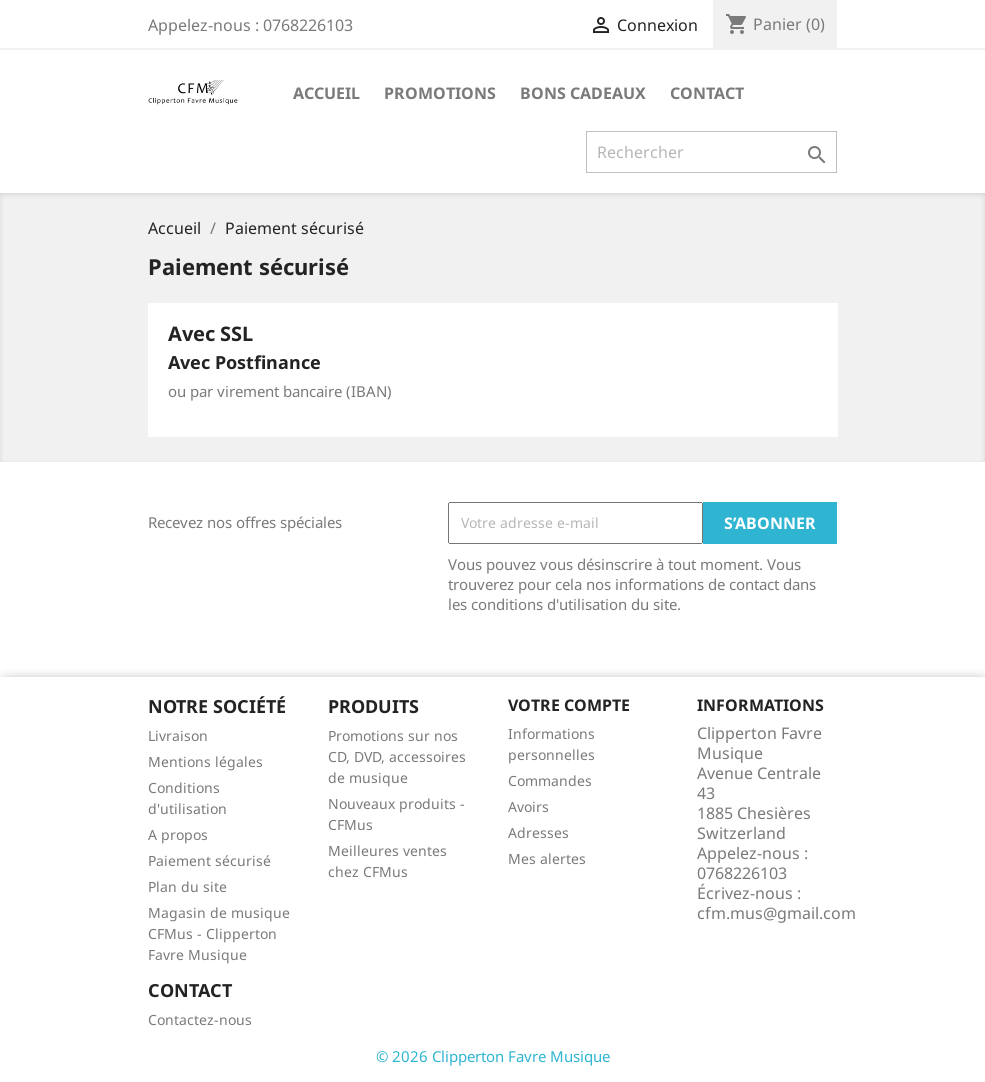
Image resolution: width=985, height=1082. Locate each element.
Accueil (326, 93)
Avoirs (528, 806)
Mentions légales (205, 761)
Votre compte (569, 705)
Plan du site (187, 886)
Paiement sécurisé (209, 860)
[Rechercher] (711, 152)
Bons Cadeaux (583, 93)
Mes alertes (547, 858)
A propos (178, 834)
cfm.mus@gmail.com (776, 913)
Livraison (178, 735)
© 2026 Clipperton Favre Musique (493, 1056)
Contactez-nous (200, 1019)
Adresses (538, 832)
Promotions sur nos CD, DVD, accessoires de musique (397, 756)
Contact (707, 93)
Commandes (550, 780)
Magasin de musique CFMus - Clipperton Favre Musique (219, 933)
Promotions (440, 93)
